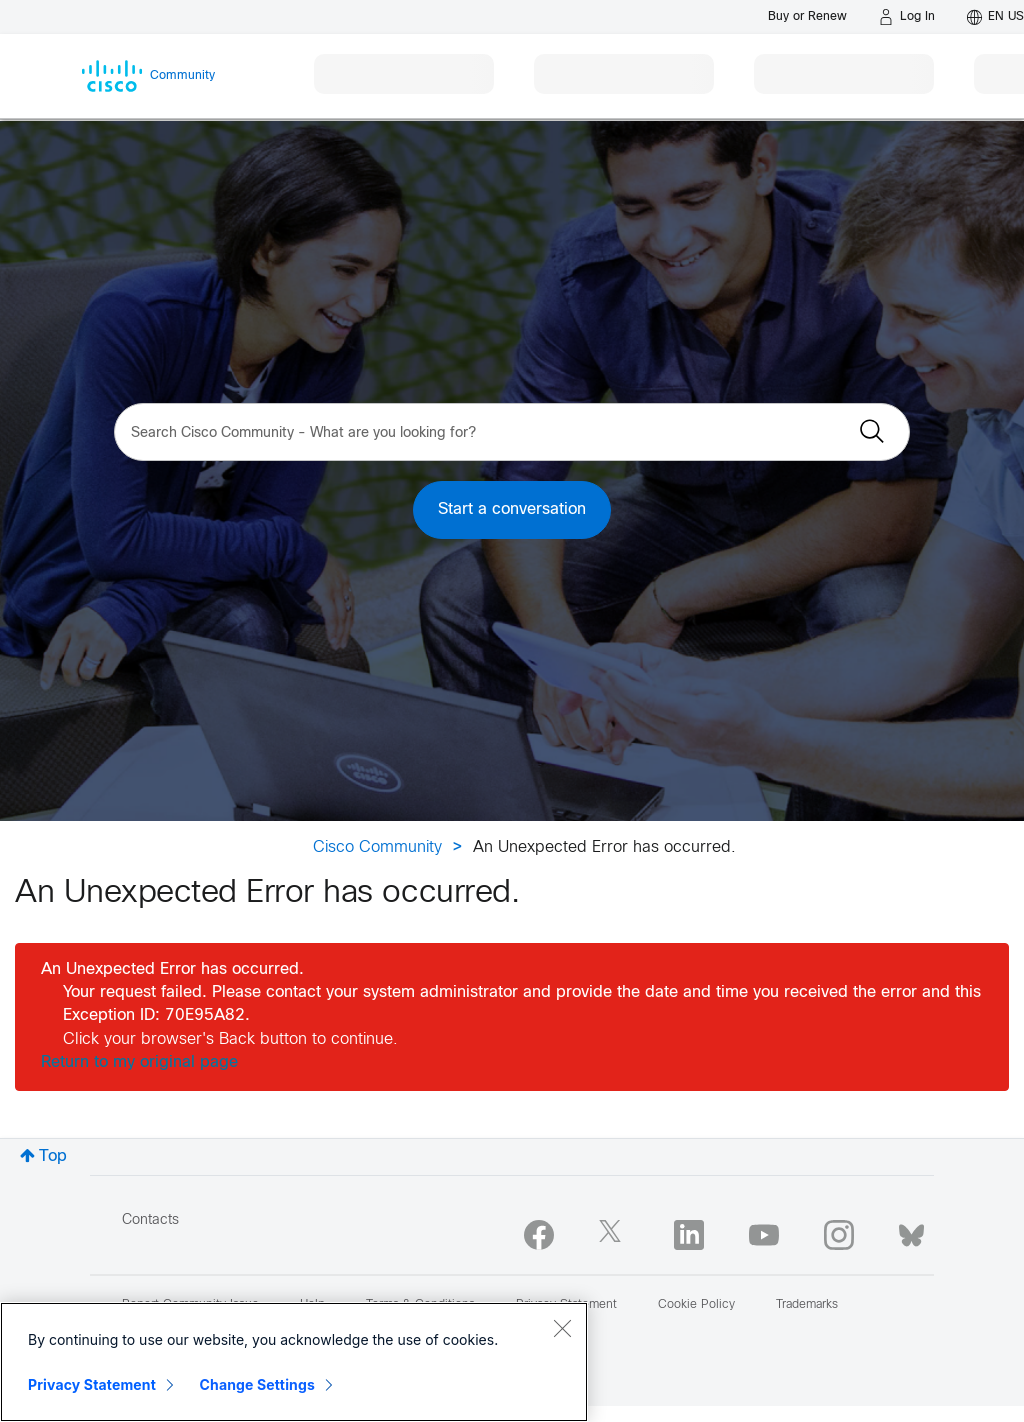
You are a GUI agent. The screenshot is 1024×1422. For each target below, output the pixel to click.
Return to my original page (139, 1062)
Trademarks (807, 1305)
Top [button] (53, 1156)
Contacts (150, 1220)
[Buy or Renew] (807, 16)
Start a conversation (512, 509)
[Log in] (907, 17)
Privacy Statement (92, 1384)
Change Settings (257, 1384)
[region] (294, 1362)
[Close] (562, 1328)
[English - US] (995, 17)
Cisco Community (377, 847)
